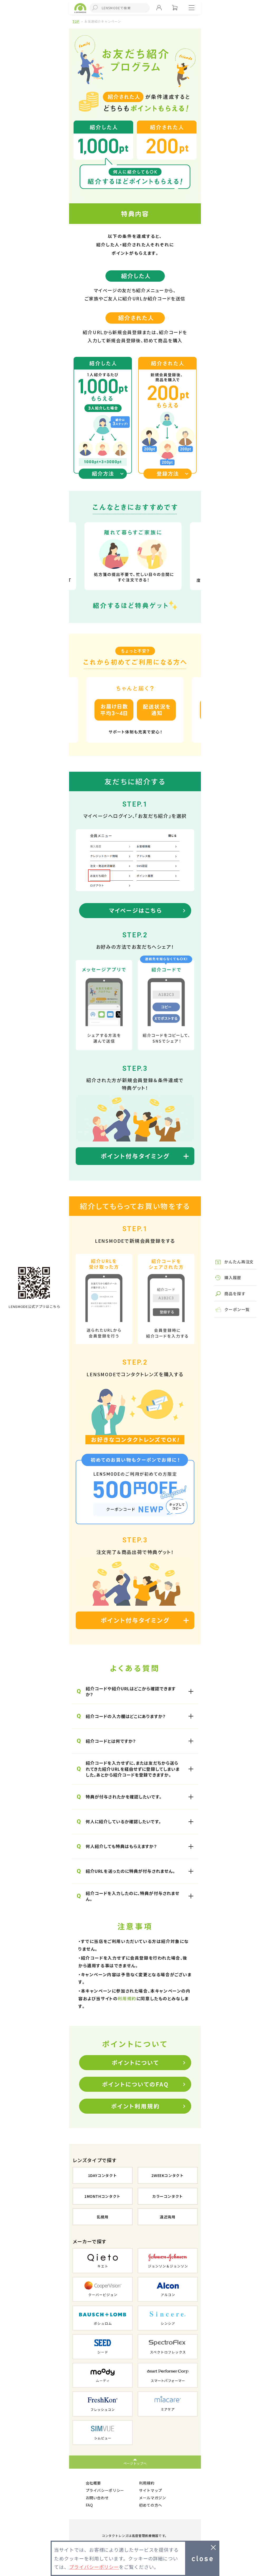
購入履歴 (232, 1277)
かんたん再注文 (239, 1261)
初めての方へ (150, 2505)
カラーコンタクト (167, 2196)
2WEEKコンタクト (167, 2175)
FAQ (89, 2505)
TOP (76, 21)
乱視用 (102, 2216)
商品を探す (234, 1293)
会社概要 (93, 2483)
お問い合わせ (97, 2497)
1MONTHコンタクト (102, 2196)
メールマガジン (152, 2497)
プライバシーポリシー (105, 2490)
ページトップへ (135, 2463)
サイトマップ (150, 2490)
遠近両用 (167, 2216)
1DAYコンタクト (102, 2175)
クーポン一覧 (236, 1309)
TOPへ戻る (34, 1283)
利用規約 (127, 1998)
